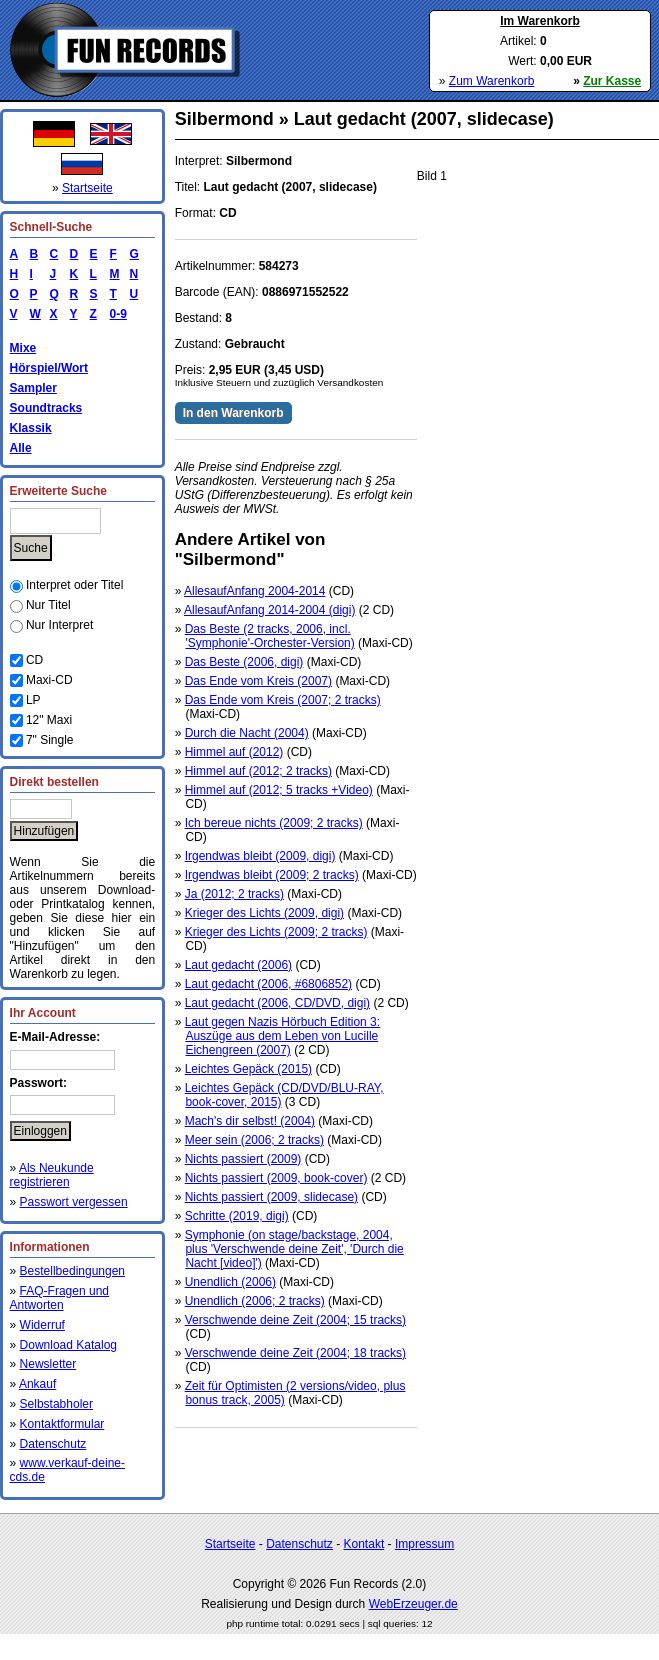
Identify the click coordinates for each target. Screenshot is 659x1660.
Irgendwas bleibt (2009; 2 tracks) (272, 875)
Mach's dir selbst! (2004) (250, 1121)
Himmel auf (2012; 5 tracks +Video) (279, 790)
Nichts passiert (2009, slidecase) (271, 1197)
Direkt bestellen (54, 782)
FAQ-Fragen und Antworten (59, 1298)
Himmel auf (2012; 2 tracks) (258, 771)
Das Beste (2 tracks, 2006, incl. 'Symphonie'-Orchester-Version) (270, 636)
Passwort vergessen (74, 1202)
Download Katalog (68, 1345)
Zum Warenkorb (492, 81)
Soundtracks (46, 408)
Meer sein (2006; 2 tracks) (254, 1140)
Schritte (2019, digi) (237, 1216)
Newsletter (48, 1364)
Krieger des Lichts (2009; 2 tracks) (276, 932)
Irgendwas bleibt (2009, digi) (260, 856)
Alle (21, 448)
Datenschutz (53, 1444)
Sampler (33, 388)
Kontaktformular (62, 1424)
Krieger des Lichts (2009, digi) (264, 913)
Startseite (87, 188)
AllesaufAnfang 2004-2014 (254, 591)
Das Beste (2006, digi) (244, 662)
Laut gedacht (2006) (238, 965)
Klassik (31, 428)
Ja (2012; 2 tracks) (234, 894)
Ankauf (37, 1384)
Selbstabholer (56, 1404)
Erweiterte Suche (58, 491)
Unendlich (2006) (230, 1282)
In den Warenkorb (233, 413)
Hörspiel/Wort (49, 368)
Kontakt (364, 1544)
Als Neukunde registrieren (52, 1175)
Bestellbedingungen (72, 1271)
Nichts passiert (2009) (243, 1159)
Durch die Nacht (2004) (247, 733)
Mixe (23, 348)
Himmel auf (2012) (234, 752)
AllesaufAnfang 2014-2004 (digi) (269, 610)
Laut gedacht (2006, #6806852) (268, 984)
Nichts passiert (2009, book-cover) (276, 1178)
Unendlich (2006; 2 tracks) (255, 1301)
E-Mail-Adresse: (55, 1037)
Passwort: (38, 1083)
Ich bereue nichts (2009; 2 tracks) (274, 823)
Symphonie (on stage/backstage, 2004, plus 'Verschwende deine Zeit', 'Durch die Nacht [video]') (294, 1249)
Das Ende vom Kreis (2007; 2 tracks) (283, 700)
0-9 (115, 314)
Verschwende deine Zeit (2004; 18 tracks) (295, 1353)
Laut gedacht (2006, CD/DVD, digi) (277, 1003)
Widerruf (42, 1325)
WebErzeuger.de (413, 1604)
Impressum (424, 1544)
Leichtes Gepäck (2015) (248, 1069)
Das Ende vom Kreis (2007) (258, 681)
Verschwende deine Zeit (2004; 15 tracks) (295, 1320)
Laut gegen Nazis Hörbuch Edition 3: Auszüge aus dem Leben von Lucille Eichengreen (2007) (282, 1036)
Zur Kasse (612, 81)
